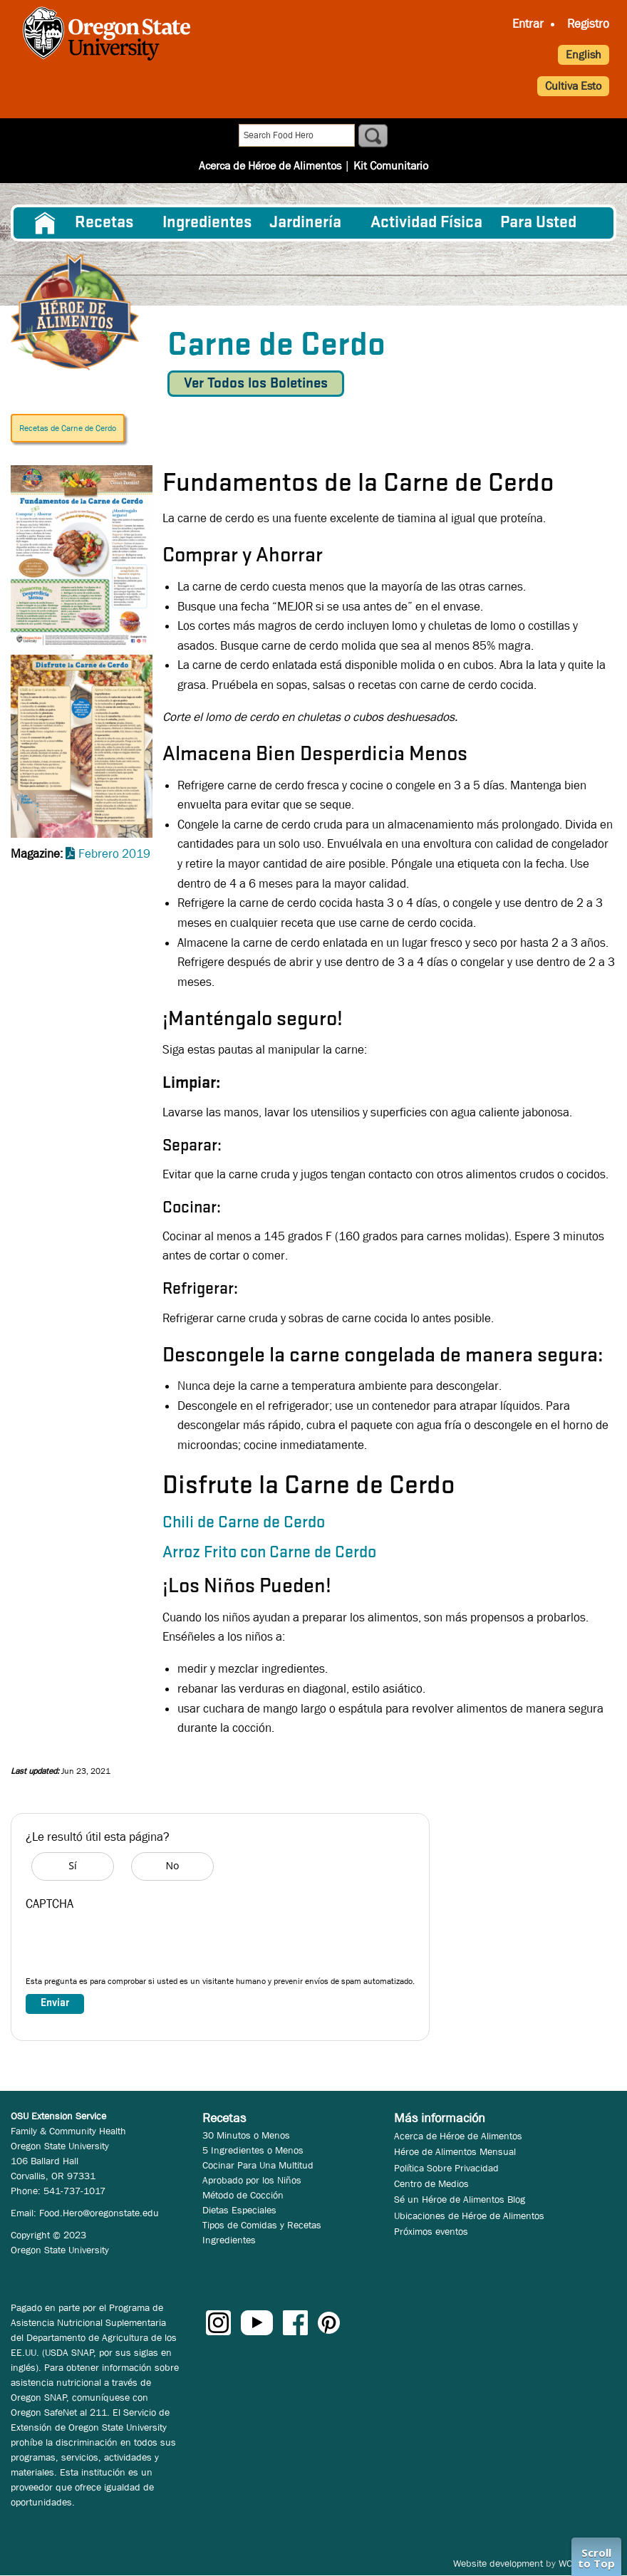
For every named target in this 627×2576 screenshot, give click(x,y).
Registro (588, 23)
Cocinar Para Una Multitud (258, 2165)
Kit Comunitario (390, 136)
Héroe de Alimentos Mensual (455, 2151)
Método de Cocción (243, 2194)
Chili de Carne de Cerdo (243, 1523)
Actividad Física (426, 223)
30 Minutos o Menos (246, 2135)
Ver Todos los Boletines (256, 383)
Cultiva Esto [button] (573, 85)
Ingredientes (207, 223)
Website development (498, 2563)
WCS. (570, 2563)
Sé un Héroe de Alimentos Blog (459, 2199)
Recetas (104, 223)
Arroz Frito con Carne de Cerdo (269, 1553)
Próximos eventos (431, 2231)
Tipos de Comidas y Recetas (261, 2224)
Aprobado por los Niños (251, 2180)
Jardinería (305, 223)
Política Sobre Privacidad (446, 2167)
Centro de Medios (431, 2183)
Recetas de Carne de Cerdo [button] (67, 428)
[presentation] (134, 1947)
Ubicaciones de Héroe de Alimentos (469, 2215)
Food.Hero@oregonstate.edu (99, 2212)
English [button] (583, 54)
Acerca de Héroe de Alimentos (270, 136)
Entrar (528, 23)
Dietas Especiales (239, 2209)
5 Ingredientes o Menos (253, 2150)
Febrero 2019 (114, 853)
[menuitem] (44, 223)
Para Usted (538, 223)
